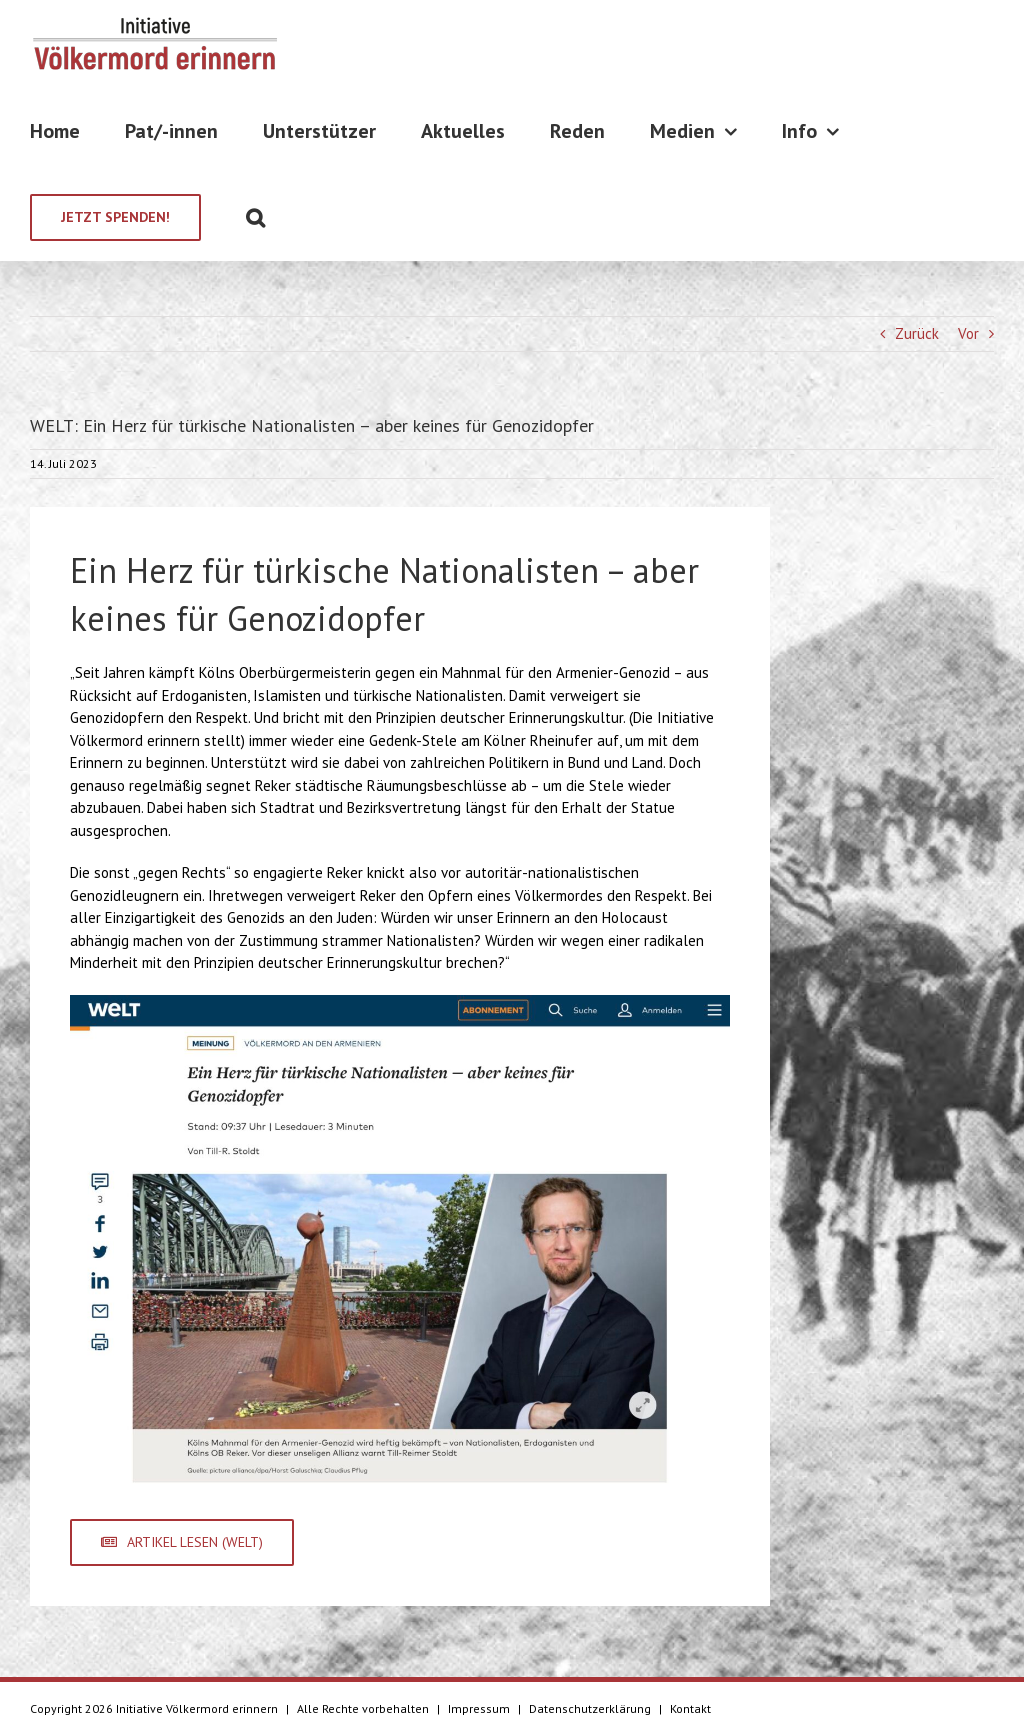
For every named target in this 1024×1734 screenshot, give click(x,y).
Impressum (479, 1708)
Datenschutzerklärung (590, 1708)
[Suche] (255, 217)
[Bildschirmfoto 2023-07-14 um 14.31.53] (400, 1002)
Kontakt (690, 1708)
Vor (968, 333)
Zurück (917, 333)
